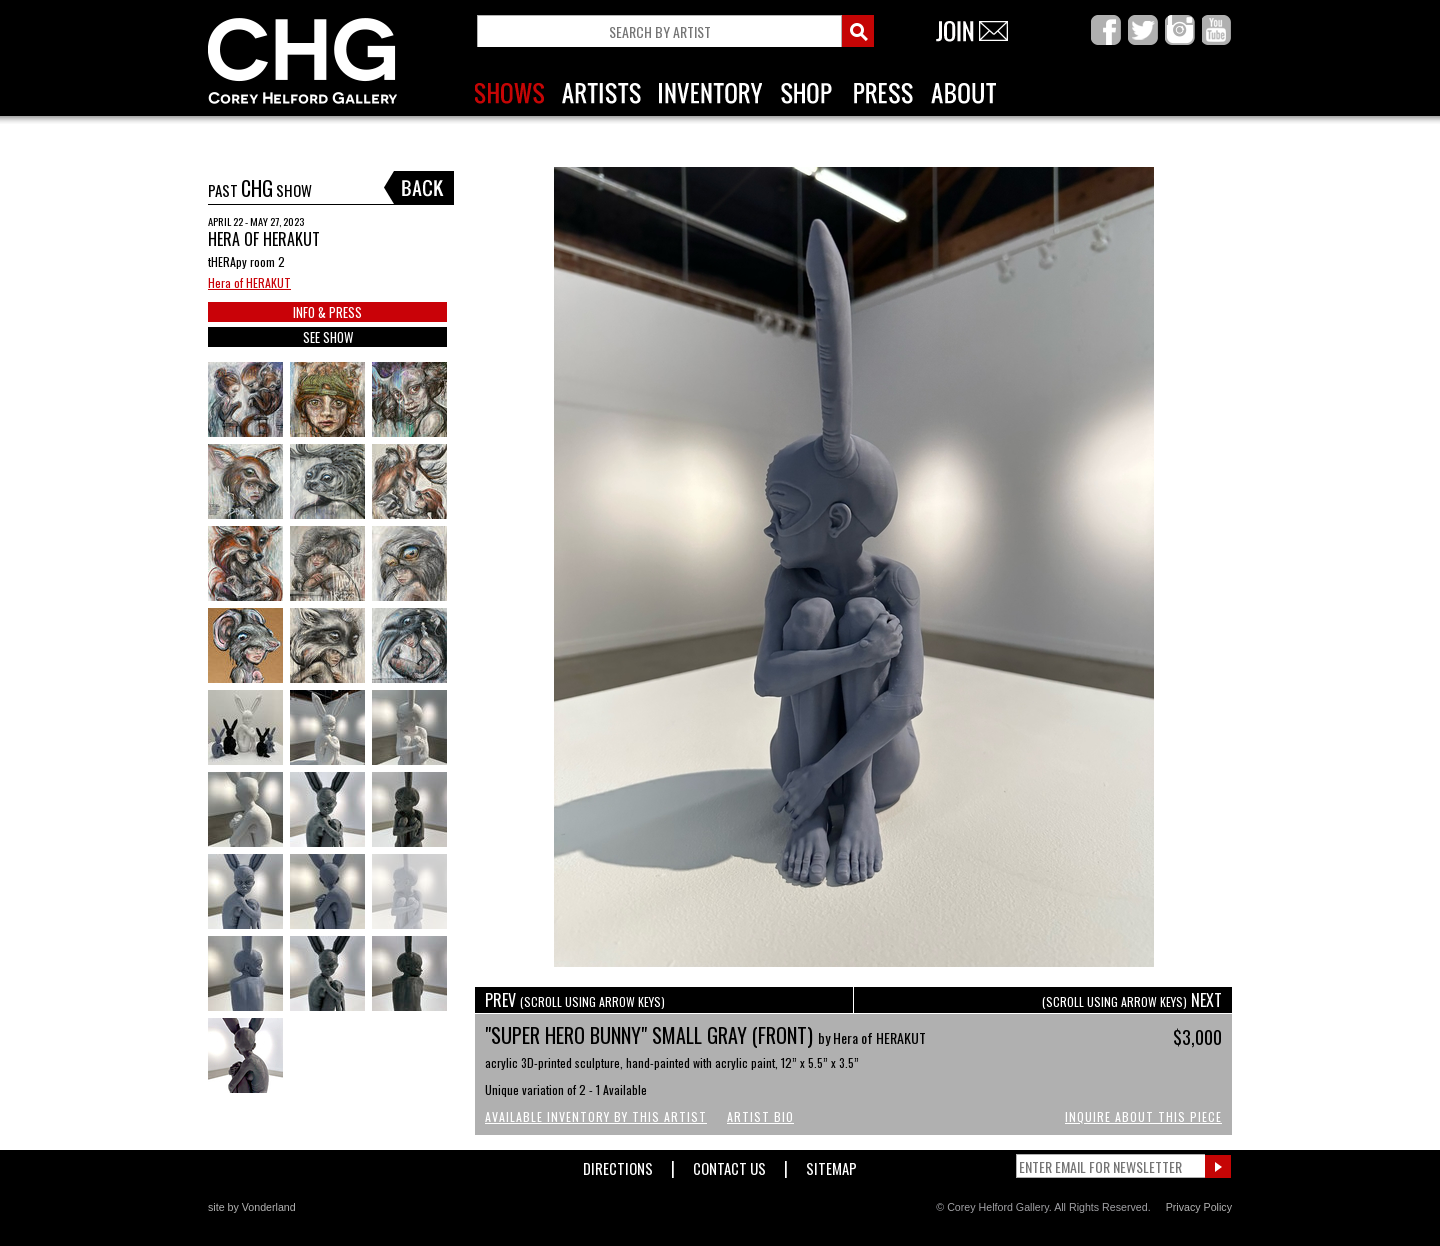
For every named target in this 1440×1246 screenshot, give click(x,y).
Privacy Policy (1199, 1207)
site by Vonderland (252, 1207)
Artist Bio (760, 1116)
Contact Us (729, 1164)
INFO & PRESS (327, 312)
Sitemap (831, 1164)
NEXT (1132, 1000)
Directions (618, 1164)
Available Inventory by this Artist (596, 1116)
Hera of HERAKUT (249, 282)
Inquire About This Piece (1143, 1116)
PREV (575, 1000)
